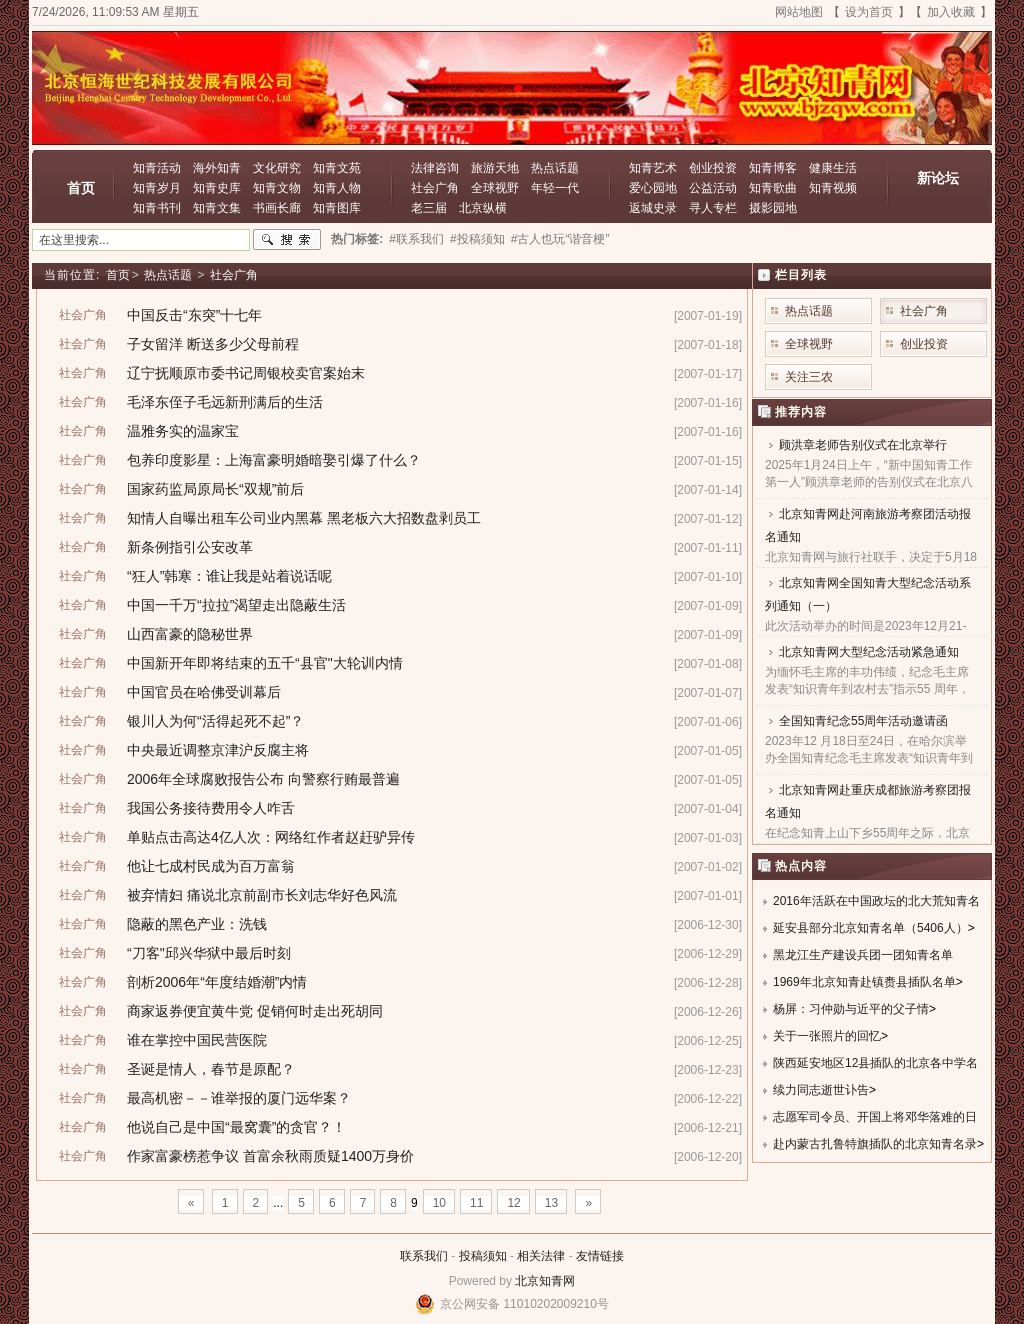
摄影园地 (773, 208)
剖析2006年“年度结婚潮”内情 (217, 982)
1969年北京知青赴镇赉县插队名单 (864, 982)
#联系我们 (416, 239)
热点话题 (555, 168)
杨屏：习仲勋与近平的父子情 (851, 1009)
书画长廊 (277, 208)
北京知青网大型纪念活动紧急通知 (869, 652)
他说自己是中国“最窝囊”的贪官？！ (236, 1127)
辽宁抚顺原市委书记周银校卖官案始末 (246, 373)
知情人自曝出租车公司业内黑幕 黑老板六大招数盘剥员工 (304, 518)
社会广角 (435, 188)
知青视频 (833, 188)
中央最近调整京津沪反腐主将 (218, 750)
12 (513, 1203)
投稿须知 (483, 1256)
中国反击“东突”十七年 (194, 315)
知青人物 (337, 188)
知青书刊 (157, 208)
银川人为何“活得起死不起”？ (215, 721)
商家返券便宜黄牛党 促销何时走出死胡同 (255, 1011)
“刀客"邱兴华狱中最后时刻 (209, 953)
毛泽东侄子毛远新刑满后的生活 (225, 402)
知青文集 (217, 208)
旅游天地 (495, 168)
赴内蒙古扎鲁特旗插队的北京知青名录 (875, 1144)
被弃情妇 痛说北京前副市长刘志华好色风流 (262, 895)
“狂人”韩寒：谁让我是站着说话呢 (229, 576)
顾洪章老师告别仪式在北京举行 (863, 445)
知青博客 (773, 168)
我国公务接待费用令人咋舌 (211, 808)
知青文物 (277, 188)
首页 (81, 188)
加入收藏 (951, 12)
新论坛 (938, 178)
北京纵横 (483, 208)
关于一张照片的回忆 (827, 1036)
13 (551, 1203)
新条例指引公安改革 (190, 547)
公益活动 (713, 188)
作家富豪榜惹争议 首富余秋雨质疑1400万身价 (270, 1156)
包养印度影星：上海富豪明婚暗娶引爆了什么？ (274, 460)
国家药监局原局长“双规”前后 (215, 489)
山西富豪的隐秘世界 (190, 634)
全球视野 (495, 188)
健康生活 (833, 168)
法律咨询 (435, 168)
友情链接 (600, 1256)
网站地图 (799, 12)
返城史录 (653, 208)
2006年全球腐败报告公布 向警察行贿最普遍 (263, 779)
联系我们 (424, 1256)
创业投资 (713, 168)
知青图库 (337, 208)
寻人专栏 (713, 208)
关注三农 (809, 377)
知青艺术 (653, 168)
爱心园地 (653, 188)
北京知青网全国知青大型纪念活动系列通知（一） (868, 594)
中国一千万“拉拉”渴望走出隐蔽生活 (236, 605)
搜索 (287, 240)
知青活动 (157, 168)
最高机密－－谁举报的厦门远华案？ (239, 1098)
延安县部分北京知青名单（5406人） (870, 928)
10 (439, 1203)
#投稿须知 (477, 239)
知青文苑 (337, 168)
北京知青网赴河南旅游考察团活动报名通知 (868, 525)
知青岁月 (157, 188)
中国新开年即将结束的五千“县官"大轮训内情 (265, 663)
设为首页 (869, 12)
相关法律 (541, 1256)
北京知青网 (545, 1281)
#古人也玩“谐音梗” (560, 239)
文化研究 (277, 168)
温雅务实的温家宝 (183, 431)
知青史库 (217, 188)
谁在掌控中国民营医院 (197, 1040)
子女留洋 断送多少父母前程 (213, 344)
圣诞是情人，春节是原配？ (211, 1069)
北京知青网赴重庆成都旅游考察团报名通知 (868, 801)
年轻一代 (555, 188)
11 (476, 1203)
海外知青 (217, 168)
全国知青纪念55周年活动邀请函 (863, 721)
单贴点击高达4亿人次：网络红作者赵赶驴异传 (271, 837)
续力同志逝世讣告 (821, 1090)
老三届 (429, 208)
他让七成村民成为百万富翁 (211, 866)
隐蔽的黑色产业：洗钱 (197, 924)
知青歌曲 (773, 188)
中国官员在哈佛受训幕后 (204, 692)
